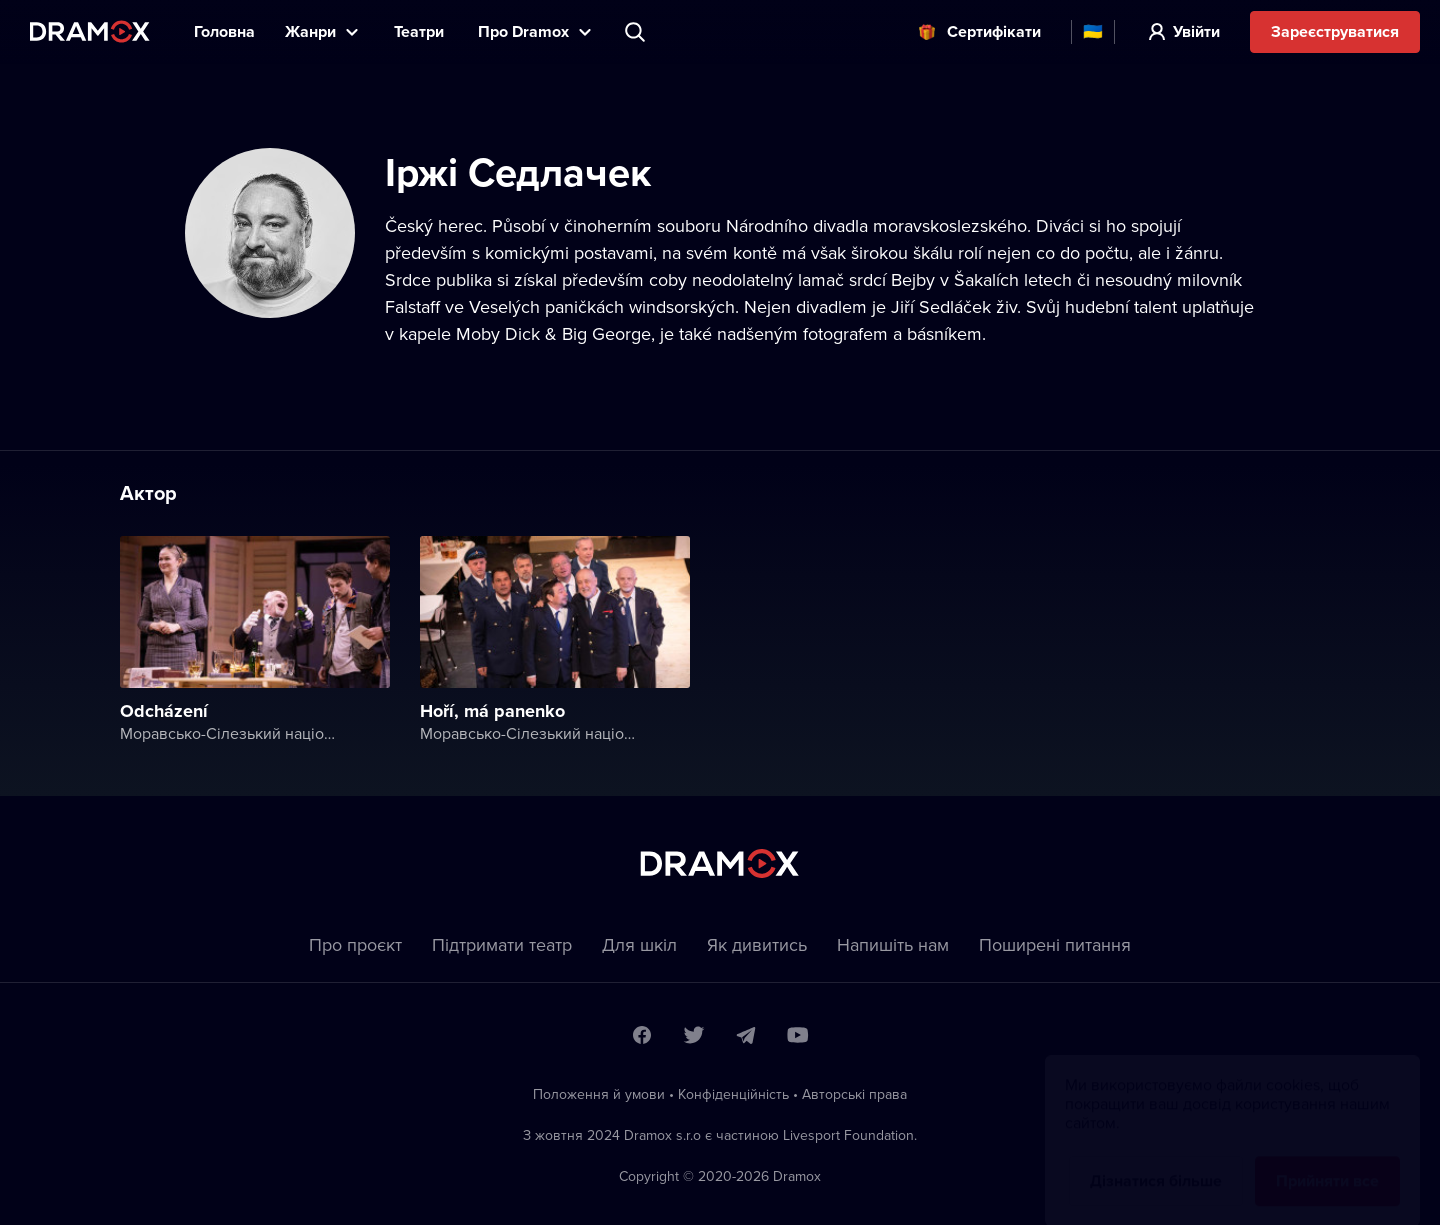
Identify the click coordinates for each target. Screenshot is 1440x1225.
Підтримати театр (502, 944)
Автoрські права (854, 1094)
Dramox (90, 31)
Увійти (1196, 31)
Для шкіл (639, 944)
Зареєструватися (1335, 31)
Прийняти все (1327, 1161)
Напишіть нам (893, 944)
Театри (421, 31)
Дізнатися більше (1156, 1161)
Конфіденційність (733, 1094)
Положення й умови (599, 1094)
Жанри (310, 31)
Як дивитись (757, 944)
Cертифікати (994, 31)
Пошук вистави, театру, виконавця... (637, 32)
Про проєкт (355, 944)
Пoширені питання (1055, 944)
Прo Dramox (523, 31)
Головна (224, 31)
